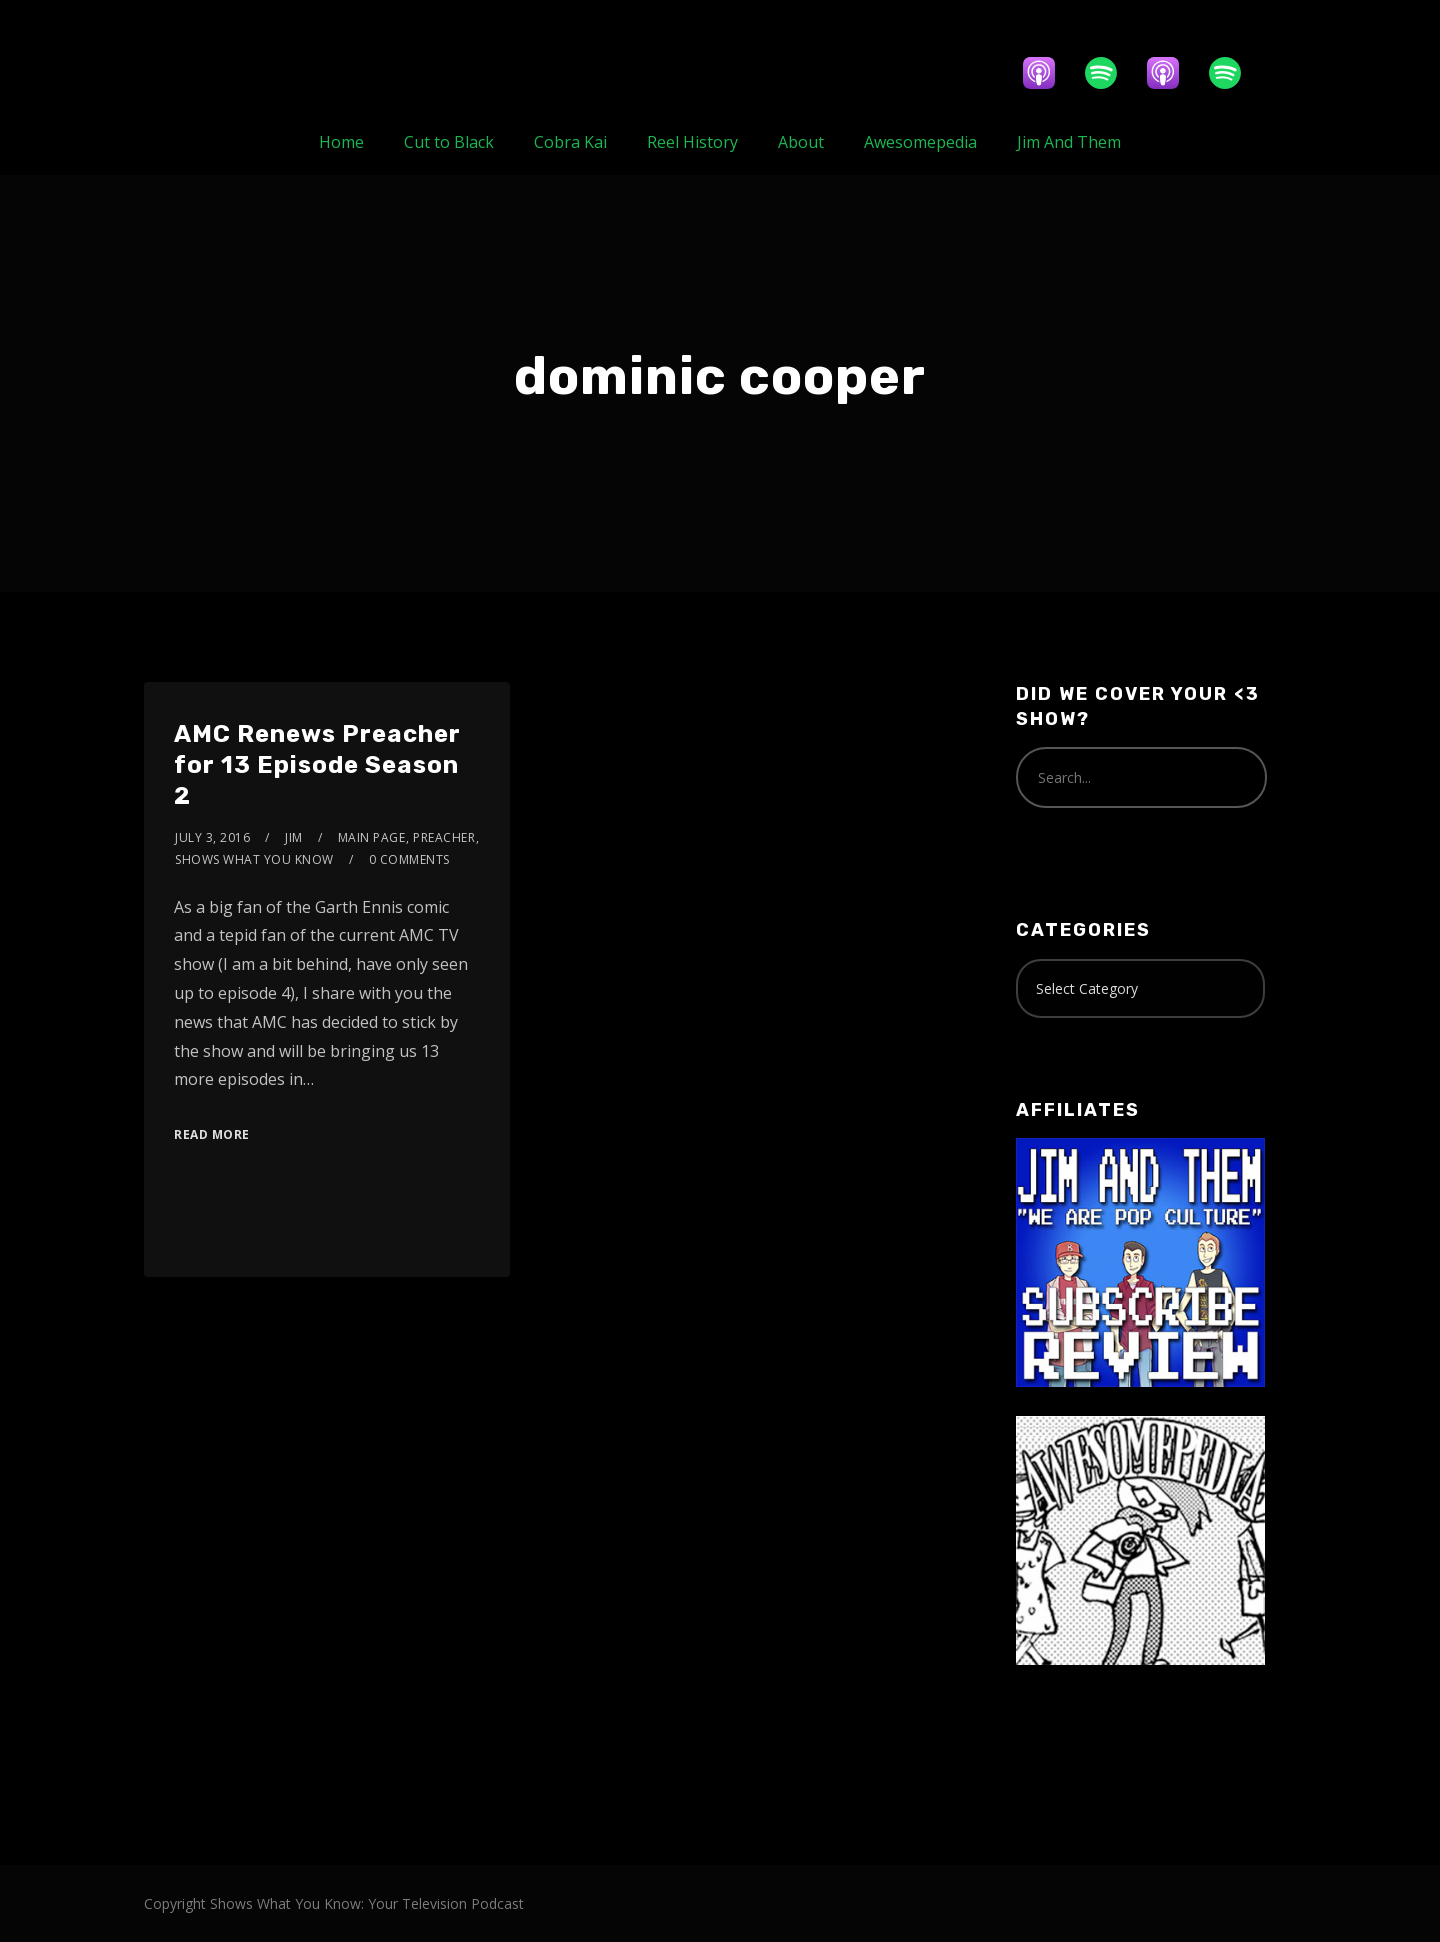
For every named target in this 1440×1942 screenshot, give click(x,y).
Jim (294, 837)
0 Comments (409, 859)
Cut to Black (449, 142)
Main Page (372, 837)
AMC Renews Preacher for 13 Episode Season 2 (317, 765)
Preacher (444, 837)
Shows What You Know (254, 859)
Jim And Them (1069, 142)
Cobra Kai (570, 142)
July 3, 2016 (212, 837)
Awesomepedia (920, 142)
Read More (212, 1134)
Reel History (692, 142)
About (801, 142)
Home (341, 142)
